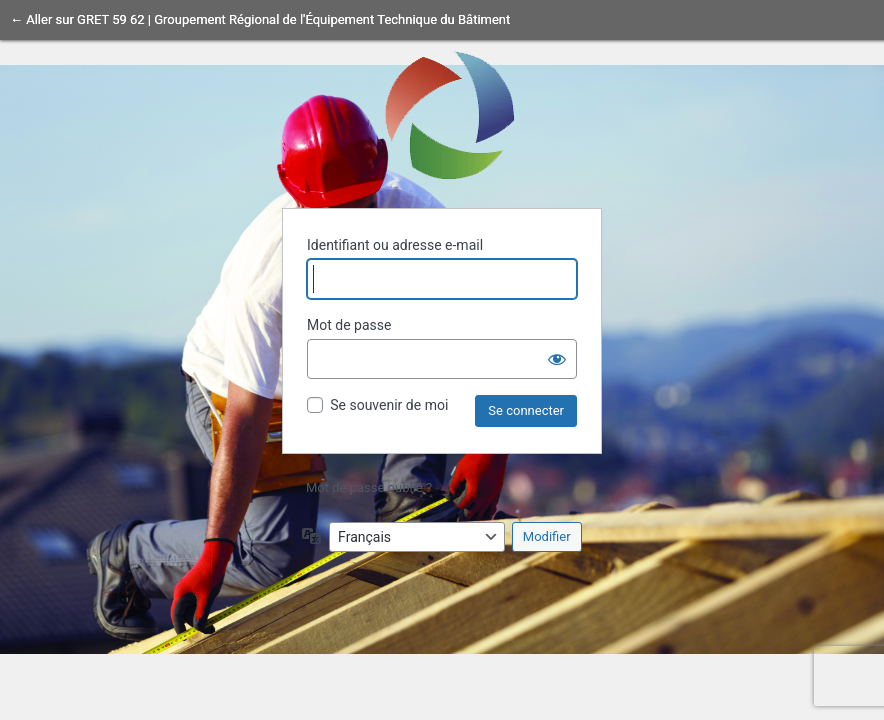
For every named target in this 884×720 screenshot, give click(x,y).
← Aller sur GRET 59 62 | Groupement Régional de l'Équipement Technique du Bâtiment (260, 19)
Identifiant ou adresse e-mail (395, 245)
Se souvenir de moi (389, 405)
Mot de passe (349, 325)
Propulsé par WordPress (442, 114)
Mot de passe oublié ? (369, 487)
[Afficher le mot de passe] (557, 359)
